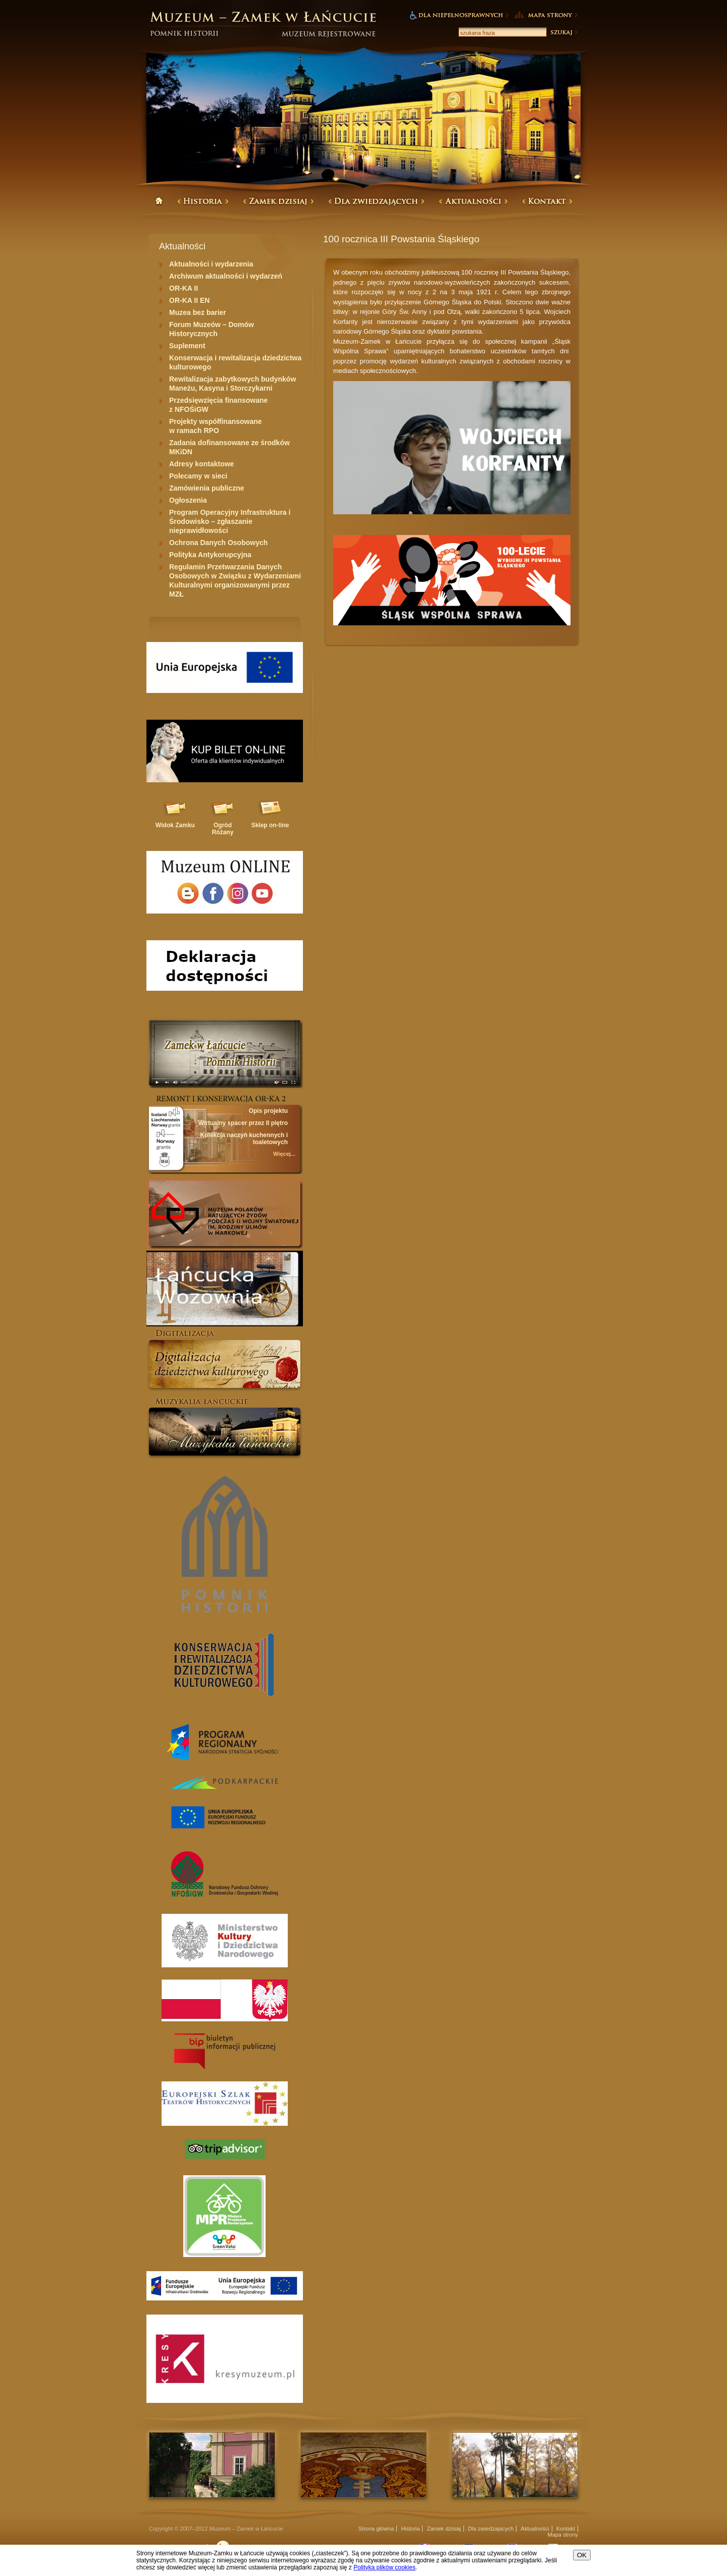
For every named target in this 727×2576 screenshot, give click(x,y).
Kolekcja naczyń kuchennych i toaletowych (244, 1139)
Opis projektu (268, 1110)
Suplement (187, 346)
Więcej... (284, 1154)
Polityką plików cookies (384, 2567)
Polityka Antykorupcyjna (210, 555)
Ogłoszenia (188, 500)
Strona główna (376, 2529)
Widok (175, 825)
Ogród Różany (223, 829)
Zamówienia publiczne (206, 488)
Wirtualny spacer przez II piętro (243, 1122)
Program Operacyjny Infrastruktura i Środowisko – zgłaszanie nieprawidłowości (229, 521)
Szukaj (563, 32)
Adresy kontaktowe (201, 464)
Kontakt (565, 2529)
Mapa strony (562, 2535)
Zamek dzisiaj (444, 2529)
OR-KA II (183, 288)
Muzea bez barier (197, 312)
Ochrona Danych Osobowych (218, 543)
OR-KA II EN (189, 300)
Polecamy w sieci (198, 476)
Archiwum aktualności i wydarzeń (225, 276)
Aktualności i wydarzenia (211, 264)
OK (582, 2555)
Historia (410, 2529)
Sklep (270, 825)
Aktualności (535, 2529)
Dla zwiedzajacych (490, 2529)
